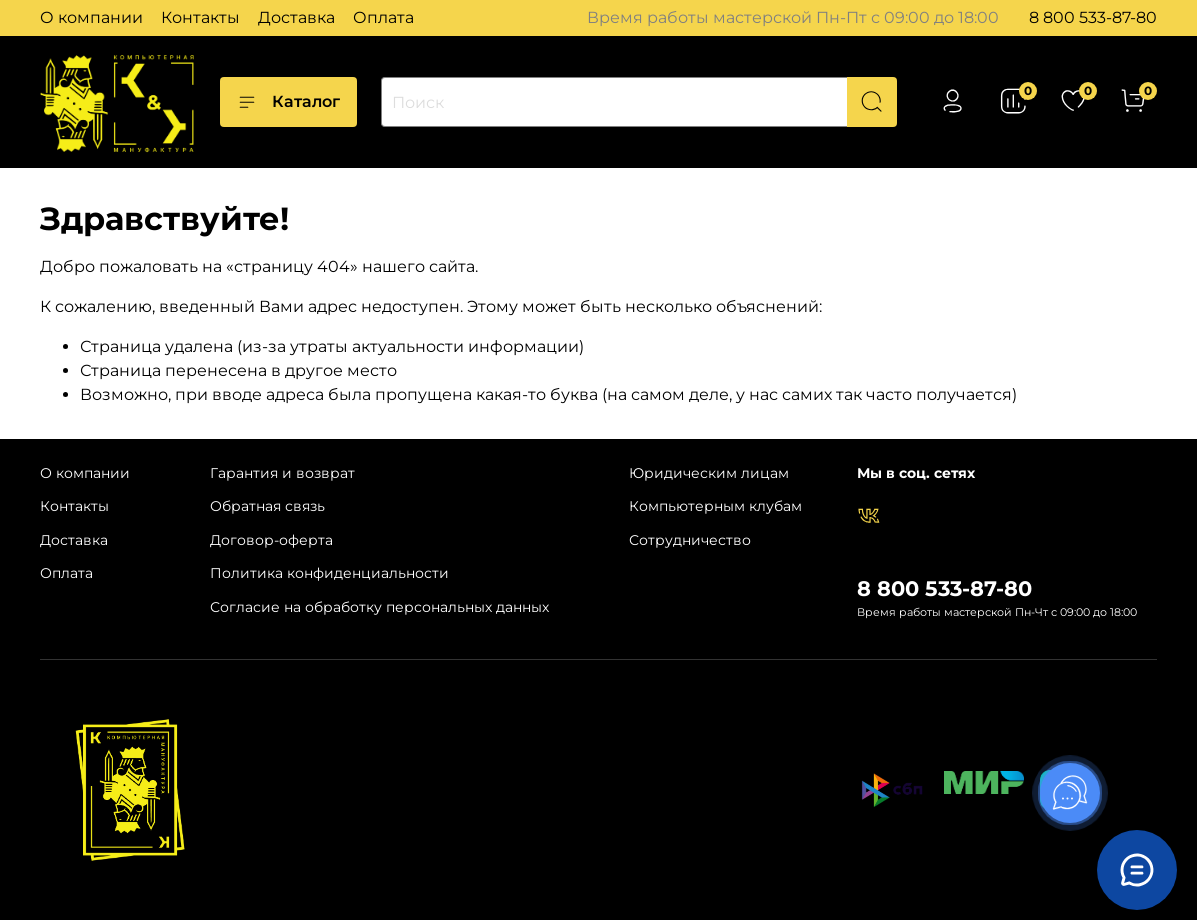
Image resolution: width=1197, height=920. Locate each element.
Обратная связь (267, 506)
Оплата (383, 17)
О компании (91, 17)
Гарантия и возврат (282, 473)
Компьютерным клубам (715, 506)
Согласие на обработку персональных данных (379, 607)
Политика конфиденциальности (329, 573)
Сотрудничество (690, 540)
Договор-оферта (271, 540)
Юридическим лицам (709, 473)
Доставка (296, 17)
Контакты (200, 17)
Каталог (288, 102)
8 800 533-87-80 (1093, 17)
